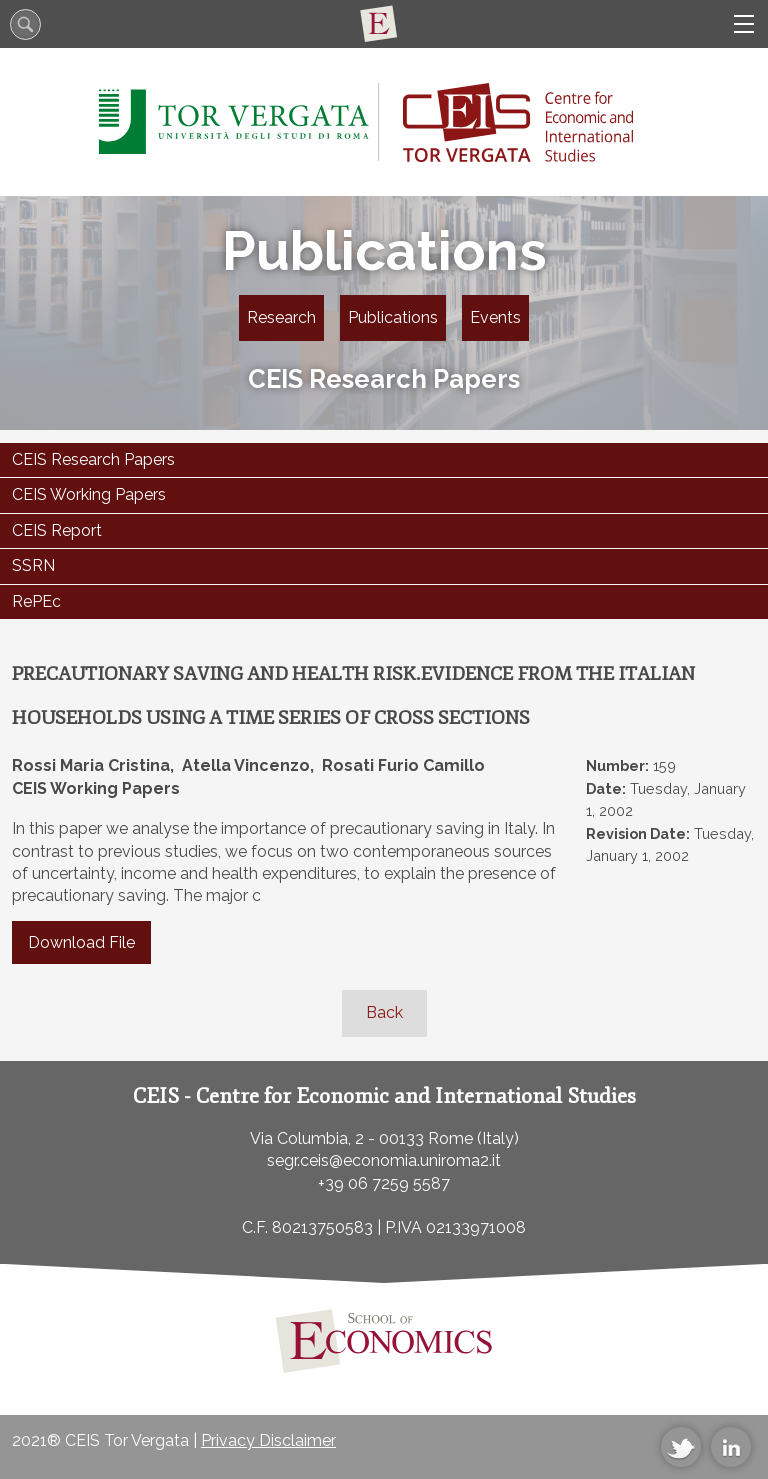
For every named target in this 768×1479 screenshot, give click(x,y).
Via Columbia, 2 (307, 1138)
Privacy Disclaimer (268, 1440)
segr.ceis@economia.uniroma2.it (384, 1160)
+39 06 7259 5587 (384, 1183)
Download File (81, 942)
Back (384, 1012)
